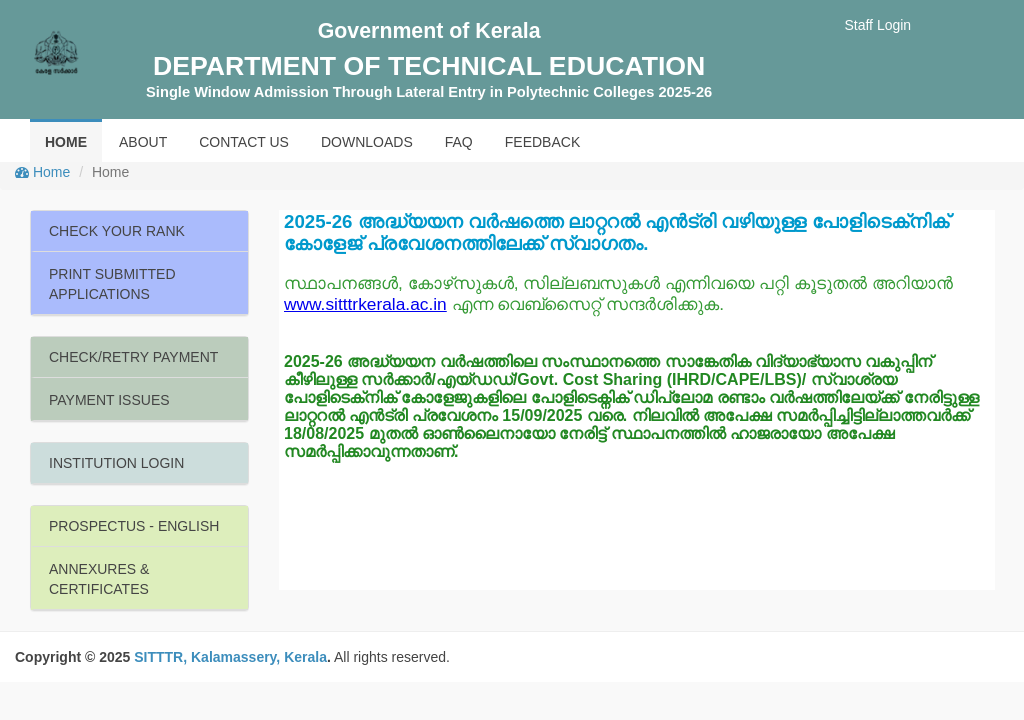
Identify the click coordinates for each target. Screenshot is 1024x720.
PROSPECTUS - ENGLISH (134, 526)
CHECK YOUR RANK (117, 231)
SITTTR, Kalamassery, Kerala (230, 657)
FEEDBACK (542, 142)
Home (42, 172)
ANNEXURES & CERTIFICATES (99, 579)
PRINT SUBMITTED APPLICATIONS (112, 284)
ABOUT (143, 142)
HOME (66, 142)
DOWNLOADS (367, 142)
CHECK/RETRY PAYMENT (133, 357)
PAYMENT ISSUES (109, 400)
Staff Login (877, 25)
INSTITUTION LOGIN (116, 463)
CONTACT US (244, 142)
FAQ (459, 142)
